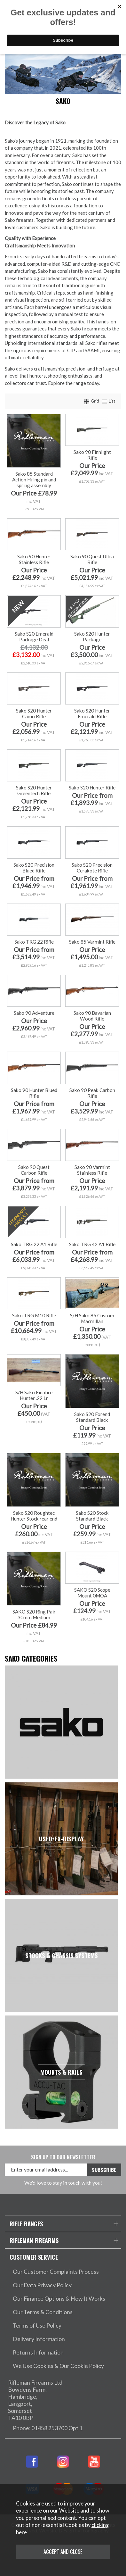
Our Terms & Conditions (43, 2312)
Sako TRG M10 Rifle (34, 1315)
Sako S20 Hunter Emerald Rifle (92, 713)
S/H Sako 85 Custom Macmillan (92, 1318)
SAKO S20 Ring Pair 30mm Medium (34, 1614)
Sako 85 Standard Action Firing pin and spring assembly (34, 479)
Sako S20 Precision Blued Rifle (33, 867)
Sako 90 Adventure (34, 1013)
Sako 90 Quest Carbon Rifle (34, 1170)
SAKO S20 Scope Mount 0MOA (92, 1592)
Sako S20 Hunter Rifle (92, 787)
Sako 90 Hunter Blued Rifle (34, 1093)
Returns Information (38, 2352)
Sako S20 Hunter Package (92, 636)
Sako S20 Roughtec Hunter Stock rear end (34, 1515)
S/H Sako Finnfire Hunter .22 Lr (33, 1395)
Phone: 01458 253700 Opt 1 (48, 2428)
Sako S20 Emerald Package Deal (34, 636)
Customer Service (34, 2257)
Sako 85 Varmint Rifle (92, 942)
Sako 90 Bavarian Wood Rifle (92, 1015)
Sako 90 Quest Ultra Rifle (92, 559)
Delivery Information (39, 2339)
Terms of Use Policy (37, 2325)
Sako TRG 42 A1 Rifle (92, 1244)
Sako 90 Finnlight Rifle (92, 455)
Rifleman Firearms (34, 2240)
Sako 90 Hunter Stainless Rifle (34, 559)
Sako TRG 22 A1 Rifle (34, 1244)
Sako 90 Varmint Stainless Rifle (92, 1170)
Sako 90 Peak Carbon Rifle (92, 1093)
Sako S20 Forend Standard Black (92, 1417)
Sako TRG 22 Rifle (34, 942)
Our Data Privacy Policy (42, 2285)
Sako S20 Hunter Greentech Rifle (34, 790)
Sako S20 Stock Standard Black (92, 1515)
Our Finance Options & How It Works (59, 2298)
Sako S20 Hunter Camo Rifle (34, 713)
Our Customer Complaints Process (56, 2271)
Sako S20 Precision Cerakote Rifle (92, 867)
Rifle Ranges (26, 2223)
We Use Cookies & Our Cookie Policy (58, 2366)
